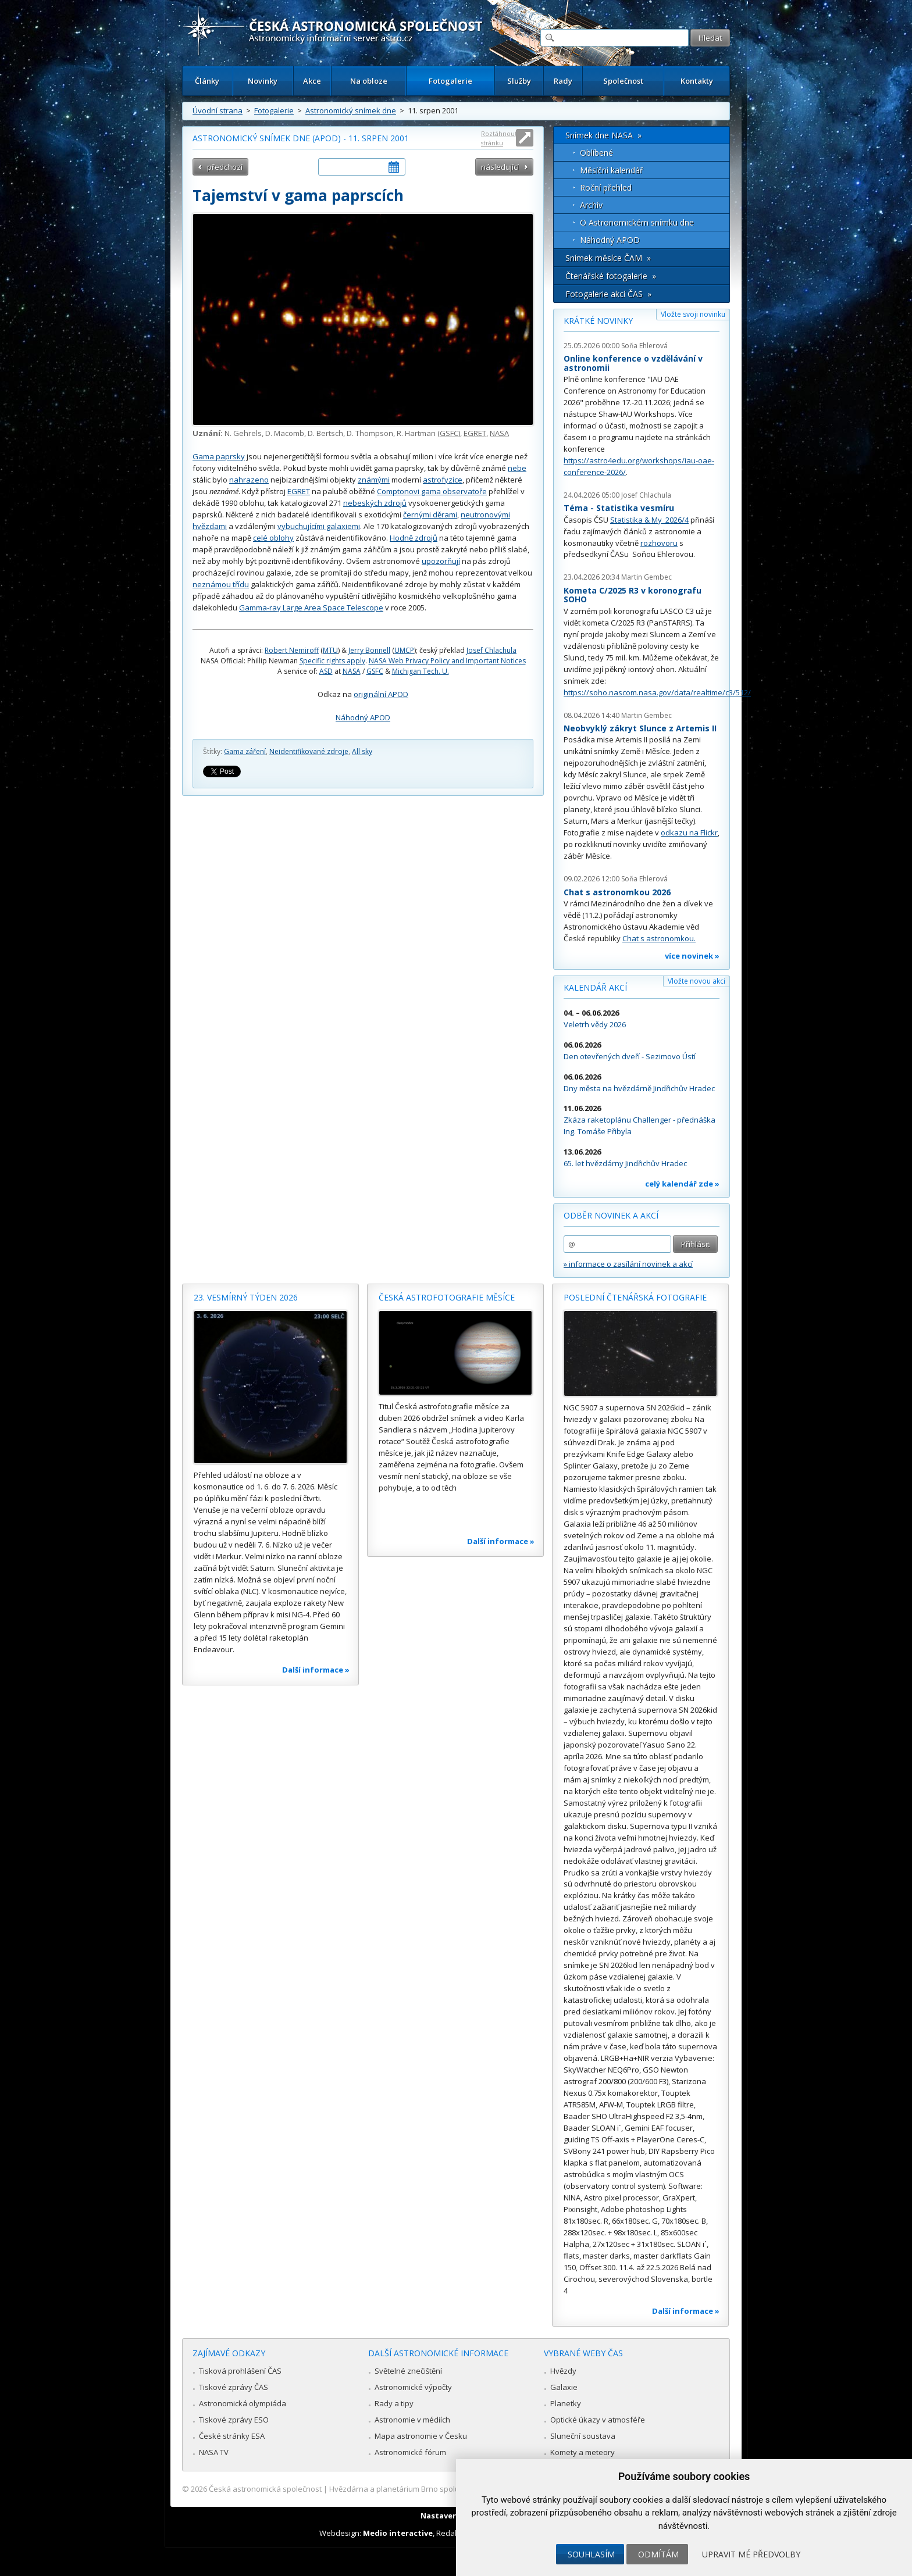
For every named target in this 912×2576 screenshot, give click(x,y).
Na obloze (368, 81)
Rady (563, 81)
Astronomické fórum (410, 2452)
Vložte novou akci (696, 981)
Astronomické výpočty (413, 2387)
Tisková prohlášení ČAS (240, 2371)
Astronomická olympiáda (242, 2403)
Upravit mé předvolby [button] (751, 2554)
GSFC (449, 433)
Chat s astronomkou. (659, 938)
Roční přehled (606, 187)
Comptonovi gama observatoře (432, 491)
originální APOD (381, 694)
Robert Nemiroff (292, 650)
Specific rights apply (332, 661)
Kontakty (697, 81)
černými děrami (430, 514)
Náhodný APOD (363, 717)
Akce (312, 81)
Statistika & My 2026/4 (649, 520)
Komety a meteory (582, 2452)
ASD (326, 671)
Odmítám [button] (658, 2554)
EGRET (475, 433)
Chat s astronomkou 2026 (617, 892)
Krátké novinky (598, 320)
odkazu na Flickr (689, 832)
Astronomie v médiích (412, 2419)
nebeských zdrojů (375, 503)
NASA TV (214, 2452)
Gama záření (245, 751)
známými (374, 479)
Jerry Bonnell (369, 650)
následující (500, 167)
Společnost (623, 81)
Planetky (565, 2403)
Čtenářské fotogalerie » (610, 275)
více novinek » (692, 956)
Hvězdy (563, 2371)
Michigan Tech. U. (420, 671)
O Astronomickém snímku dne (637, 222)
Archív (591, 204)
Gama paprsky (219, 456)
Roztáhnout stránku (499, 138)
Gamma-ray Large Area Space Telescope (311, 607)
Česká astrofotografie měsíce (447, 1297)
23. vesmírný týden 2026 (246, 1297)
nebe (517, 468)
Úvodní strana (218, 110)
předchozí (225, 167)
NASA (499, 433)
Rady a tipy (394, 2403)
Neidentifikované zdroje (308, 751)
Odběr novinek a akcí (611, 1215)
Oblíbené (596, 152)
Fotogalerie (450, 81)
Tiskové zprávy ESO (234, 2419)
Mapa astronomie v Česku (421, 2436)
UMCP (404, 650)
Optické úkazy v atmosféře (597, 2419)
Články (207, 81)
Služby (519, 81)
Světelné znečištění (408, 2371)
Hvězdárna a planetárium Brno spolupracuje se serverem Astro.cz (445, 2489)
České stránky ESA (232, 2436)
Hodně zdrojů (413, 538)
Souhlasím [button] (591, 2554)
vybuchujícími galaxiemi (318, 526)
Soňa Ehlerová (644, 346)
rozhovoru (659, 543)
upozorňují (441, 561)
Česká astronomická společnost (265, 2489)
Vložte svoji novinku (693, 314)
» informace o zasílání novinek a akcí (628, 1264)
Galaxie (564, 2387)
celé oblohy (273, 538)
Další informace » (316, 1669)
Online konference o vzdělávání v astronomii (633, 363)
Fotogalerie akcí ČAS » (608, 293)
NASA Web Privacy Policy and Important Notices (447, 661)
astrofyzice (442, 479)
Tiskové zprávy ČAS (233, 2387)
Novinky (262, 81)
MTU (330, 650)
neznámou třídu (221, 584)
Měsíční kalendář (611, 170)
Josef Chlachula (491, 650)
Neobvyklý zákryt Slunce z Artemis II (640, 728)
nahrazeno (249, 479)
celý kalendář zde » (682, 1183)
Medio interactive (398, 2533)
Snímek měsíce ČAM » (608, 257)
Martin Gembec (646, 577)
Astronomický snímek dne (350, 110)
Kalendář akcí (595, 987)
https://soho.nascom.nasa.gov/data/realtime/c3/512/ (657, 692)
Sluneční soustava (582, 2436)
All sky (362, 751)
